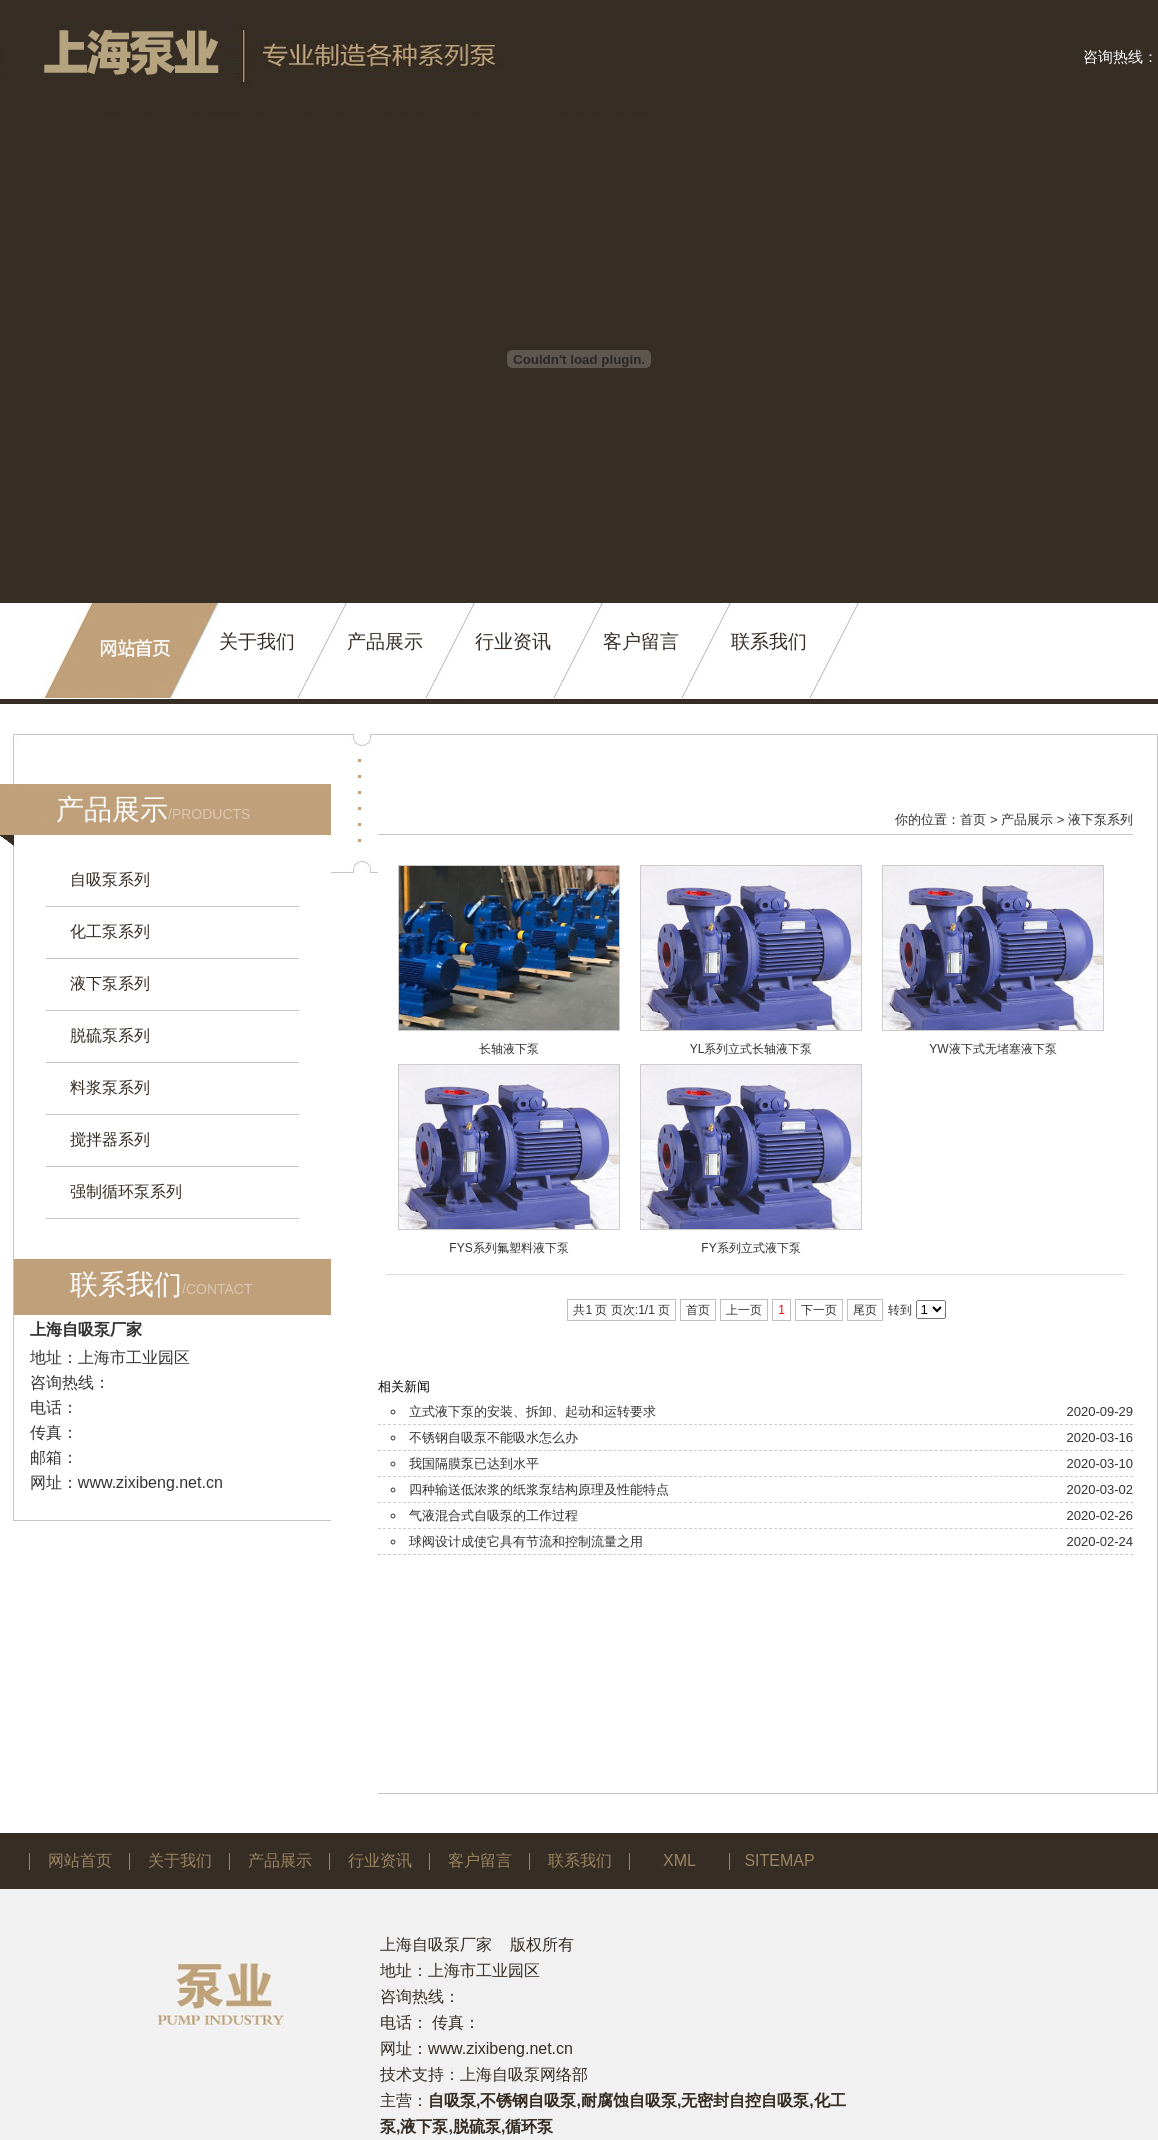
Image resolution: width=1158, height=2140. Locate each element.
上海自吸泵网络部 (524, 2074)
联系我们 (769, 641)
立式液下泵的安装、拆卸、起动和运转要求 (532, 1411)
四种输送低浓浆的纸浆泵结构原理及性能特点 (539, 1489)
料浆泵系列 (110, 1087)
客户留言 (641, 641)
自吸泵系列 (110, 879)
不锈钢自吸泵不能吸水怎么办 (493, 1437)
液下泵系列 (110, 983)
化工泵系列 (110, 931)
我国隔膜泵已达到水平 (474, 1463)
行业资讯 (513, 641)
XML (679, 1860)
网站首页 (80, 1860)
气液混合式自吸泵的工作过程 (493, 1515)
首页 (973, 819)
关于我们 (257, 641)
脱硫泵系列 (110, 1035)
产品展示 (385, 641)
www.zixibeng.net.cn (150, 1482)
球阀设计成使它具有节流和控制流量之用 (526, 1541)
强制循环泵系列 (126, 1191)
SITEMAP (779, 1860)
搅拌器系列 (110, 1139)
